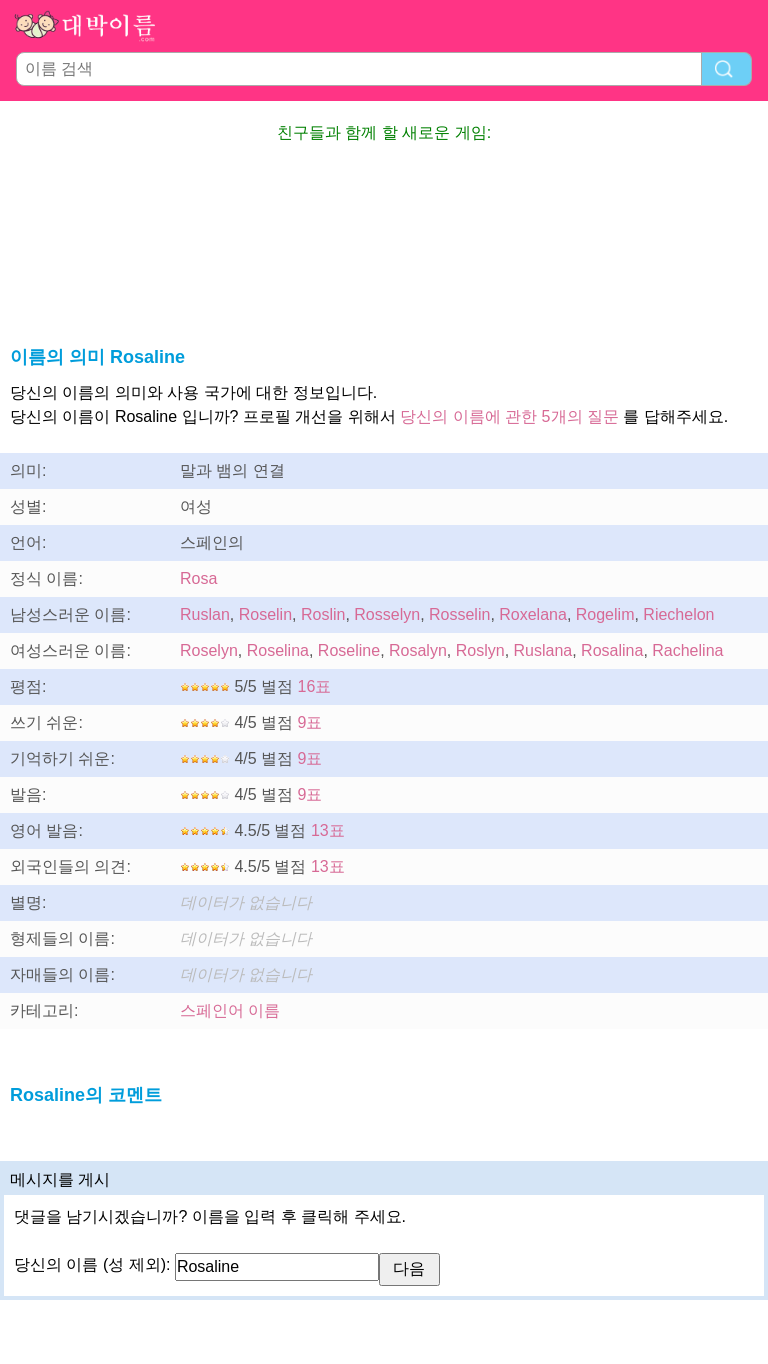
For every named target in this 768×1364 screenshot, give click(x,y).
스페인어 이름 (230, 1010)
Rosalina (612, 650)
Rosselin (459, 614)
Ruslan (205, 614)
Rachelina (687, 650)
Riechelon (678, 614)
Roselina (278, 650)
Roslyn (480, 650)
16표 (315, 686)
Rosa (198, 578)
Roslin (323, 614)
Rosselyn (387, 614)
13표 (328, 830)
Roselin (265, 614)
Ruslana (543, 650)
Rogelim (605, 614)
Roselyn (209, 650)
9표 (310, 722)
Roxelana (533, 614)
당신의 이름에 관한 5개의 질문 (509, 416)
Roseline (349, 650)
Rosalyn (418, 650)
